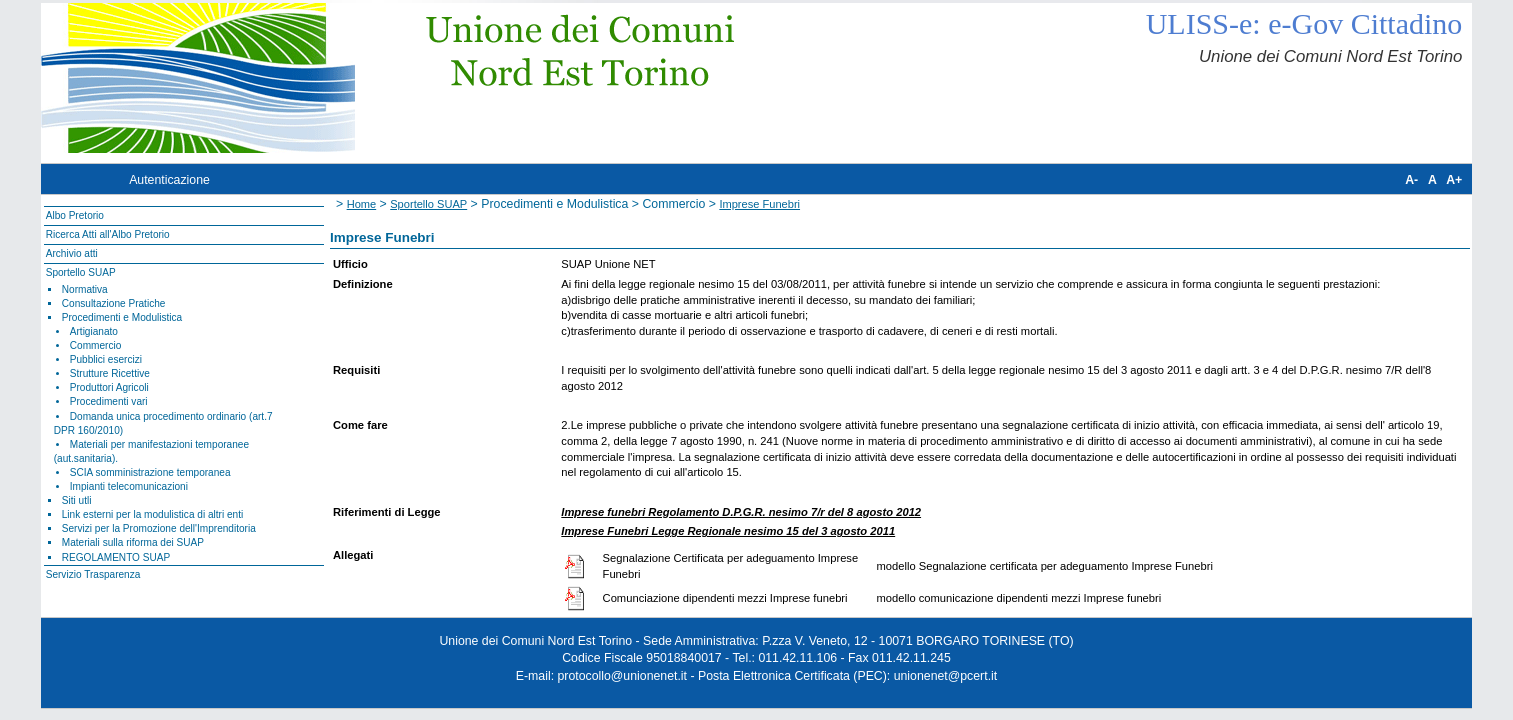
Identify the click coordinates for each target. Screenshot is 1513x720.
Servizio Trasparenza (93, 574)
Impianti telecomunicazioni (129, 486)
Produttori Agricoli (109, 387)
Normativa (85, 289)
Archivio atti (72, 253)
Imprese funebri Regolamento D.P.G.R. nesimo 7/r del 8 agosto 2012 (741, 512)
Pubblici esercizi (106, 359)
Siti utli (77, 500)
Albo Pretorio (75, 215)
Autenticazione (169, 180)
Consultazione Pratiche (114, 303)
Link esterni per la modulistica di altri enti (153, 514)
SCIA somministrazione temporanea (150, 472)
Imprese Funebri (759, 204)
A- (1411, 180)
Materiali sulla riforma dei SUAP (133, 542)
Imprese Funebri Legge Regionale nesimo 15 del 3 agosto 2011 (728, 531)
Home (362, 204)
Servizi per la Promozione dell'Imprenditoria (159, 528)
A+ (1454, 180)
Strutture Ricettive (110, 373)
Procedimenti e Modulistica (122, 317)
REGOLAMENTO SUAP (116, 557)
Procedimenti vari (109, 401)
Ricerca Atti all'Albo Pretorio (108, 234)
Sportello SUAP (81, 272)
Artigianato (94, 331)
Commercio (96, 345)
